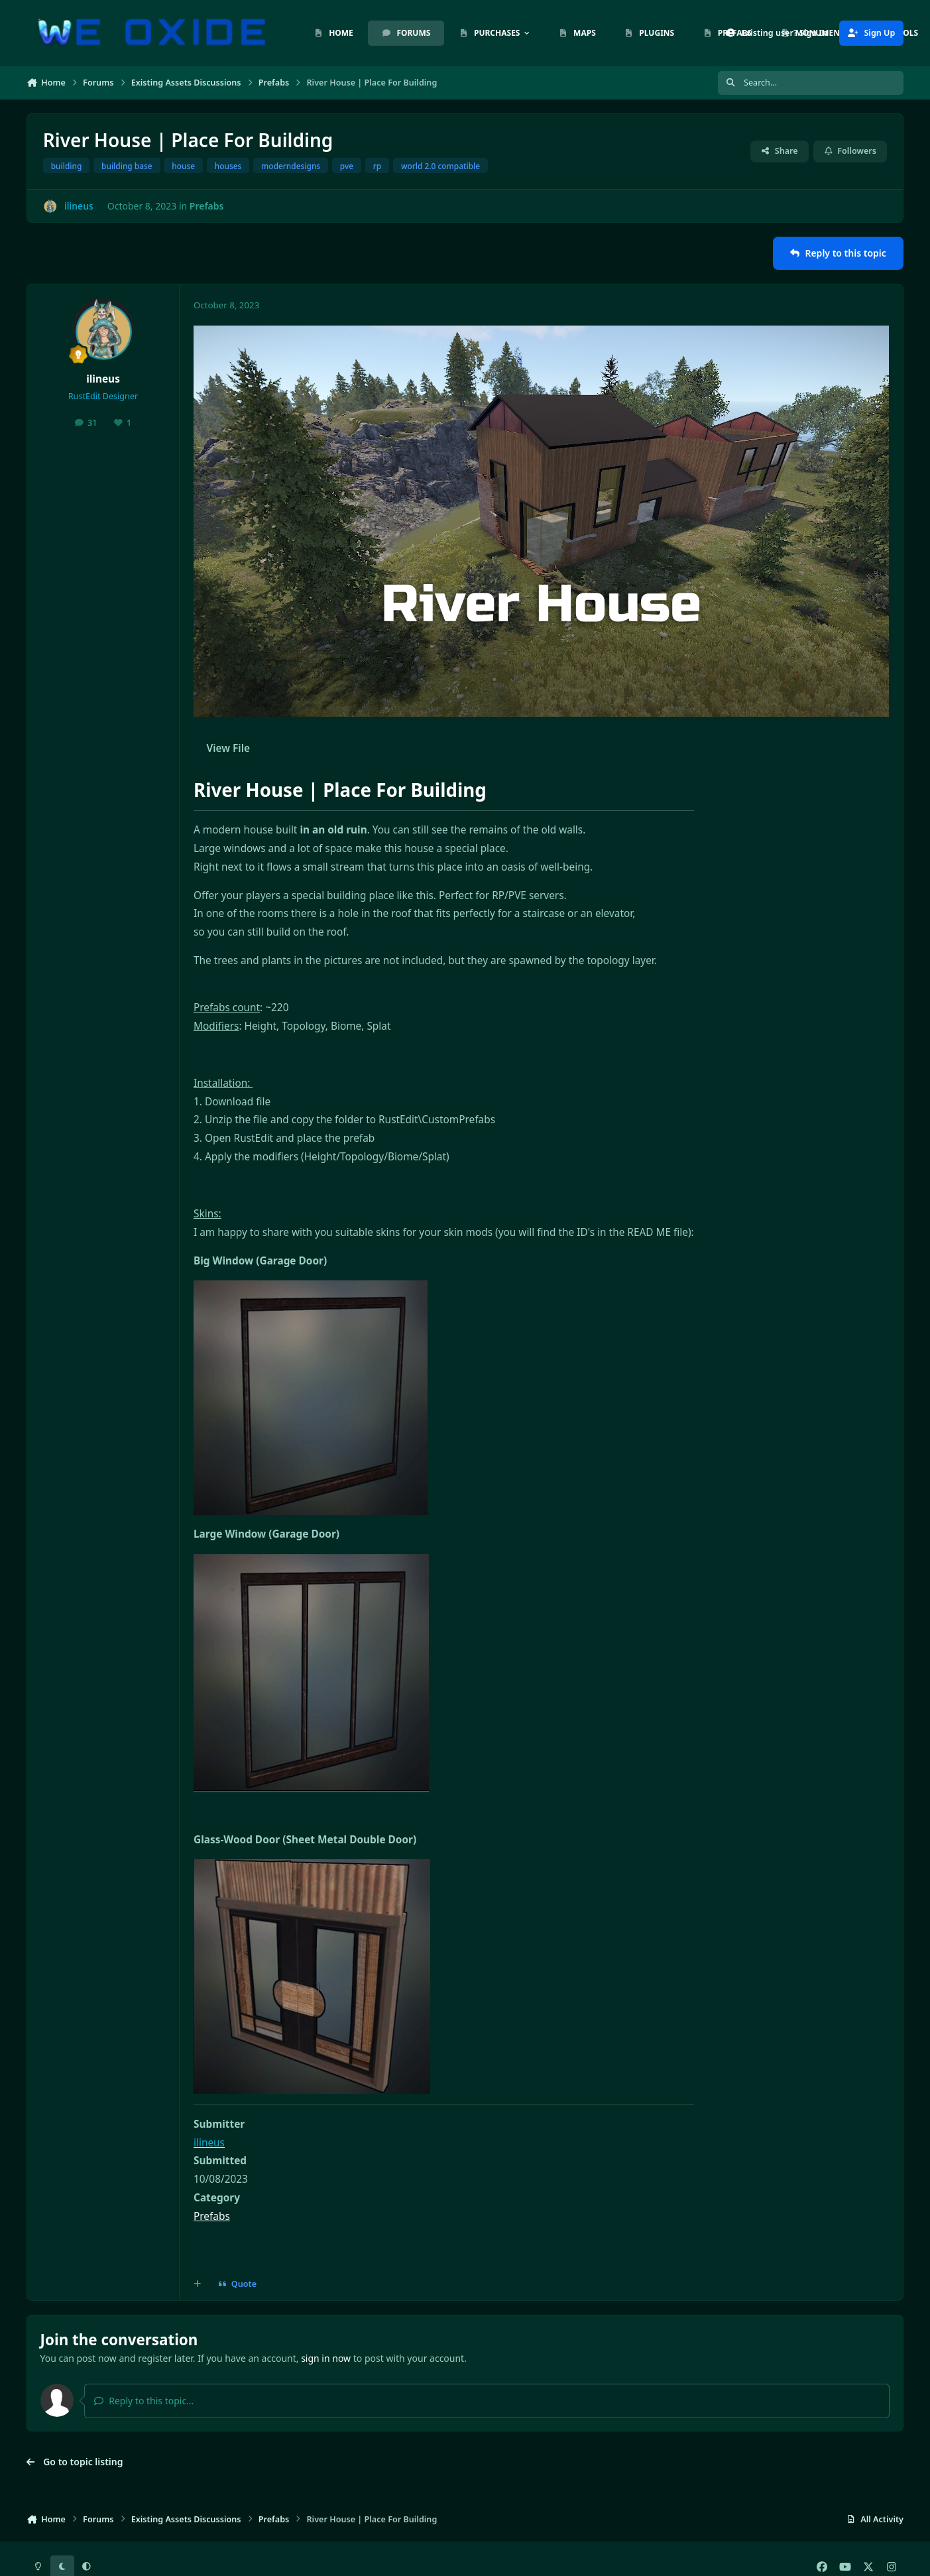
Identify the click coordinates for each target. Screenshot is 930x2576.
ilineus (103, 379)
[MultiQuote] (197, 2284)
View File (228, 748)
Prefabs (207, 206)
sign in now (326, 2358)
